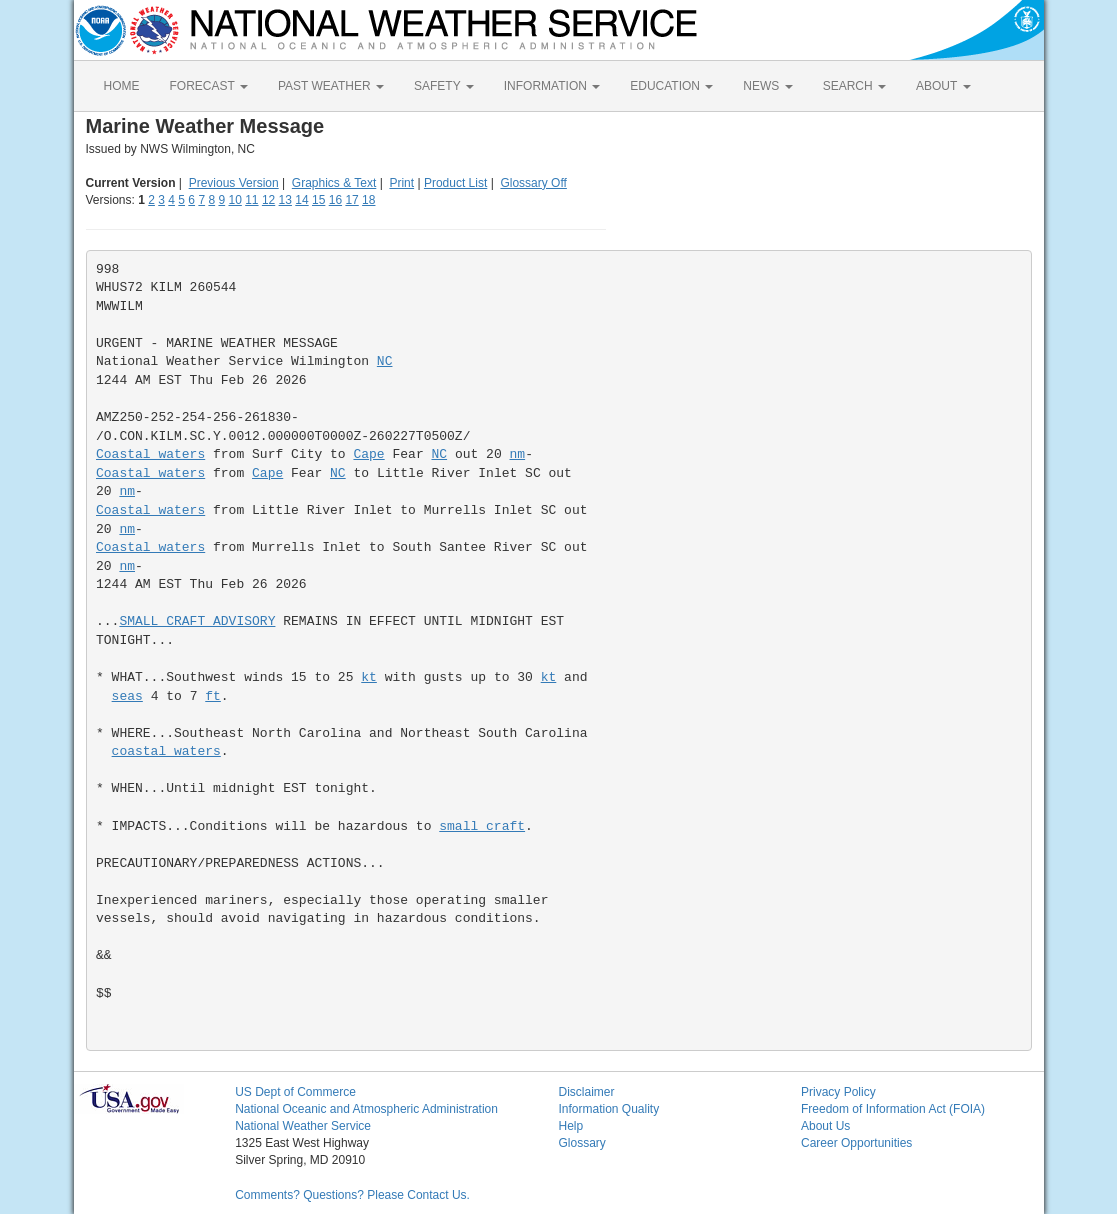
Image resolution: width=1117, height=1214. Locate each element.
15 (318, 200)
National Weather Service (303, 1126)
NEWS (767, 86)
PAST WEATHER (331, 86)
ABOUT (943, 86)
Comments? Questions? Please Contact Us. (352, 1195)
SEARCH (854, 86)
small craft (482, 826)
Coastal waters (150, 454)
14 (301, 200)
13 (285, 200)
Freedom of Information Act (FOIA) (893, 1109)
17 (351, 200)
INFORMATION (552, 86)
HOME (122, 86)
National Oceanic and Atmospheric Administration (366, 1109)
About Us (825, 1126)
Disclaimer (586, 1092)
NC (385, 361)
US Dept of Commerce (295, 1092)
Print (401, 183)
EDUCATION (671, 86)
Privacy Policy (838, 1092)
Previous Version (234, 183)
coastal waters (166, 751)
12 (268, 200)
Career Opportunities (856, 1143)
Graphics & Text (334, 183)
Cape (368, 454)
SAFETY (444, 86)
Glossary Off (533, 183)
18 (368, 200)
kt (369, 677)
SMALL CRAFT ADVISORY (197, 621)
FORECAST (209, 86)
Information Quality (608, 1109)
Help (570, 1126)
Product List (455, 183)
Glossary (581, 1143)
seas (127, 696)
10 (234, 200)
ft (213, 696)
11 (251, 200)
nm (518, 454)
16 (335, 200)
